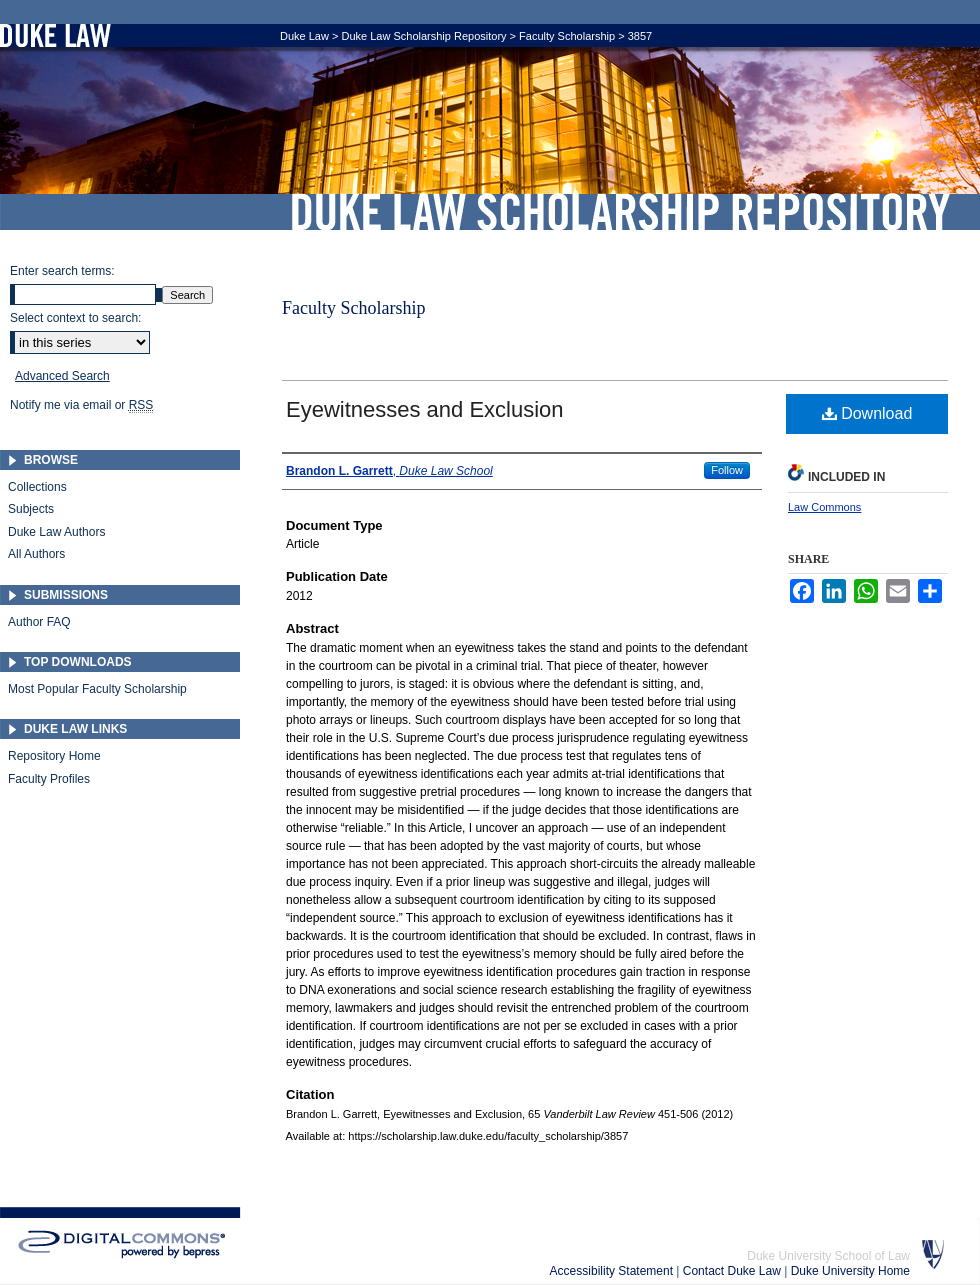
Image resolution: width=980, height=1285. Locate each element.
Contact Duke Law (733, 1271)
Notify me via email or (81, 405)
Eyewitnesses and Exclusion (425, 409)
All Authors (36, 554)
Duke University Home (850, 1271)
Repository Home (54, 756)
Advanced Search (62, 376)
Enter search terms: (62, 271)
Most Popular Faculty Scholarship (97, 689)
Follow (727, 470)
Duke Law (304, 36)
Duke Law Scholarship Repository (620, 212)
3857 (640, 36)
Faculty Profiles (49, 779)
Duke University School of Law (828, 1256)
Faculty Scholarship (567, 36)
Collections (37, 487)
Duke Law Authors (56, 532)
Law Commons (824, 507)
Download (867, 413)
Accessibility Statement (613, 1271)
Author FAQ (39, 622)
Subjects (31, 509)
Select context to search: (75, 318)
